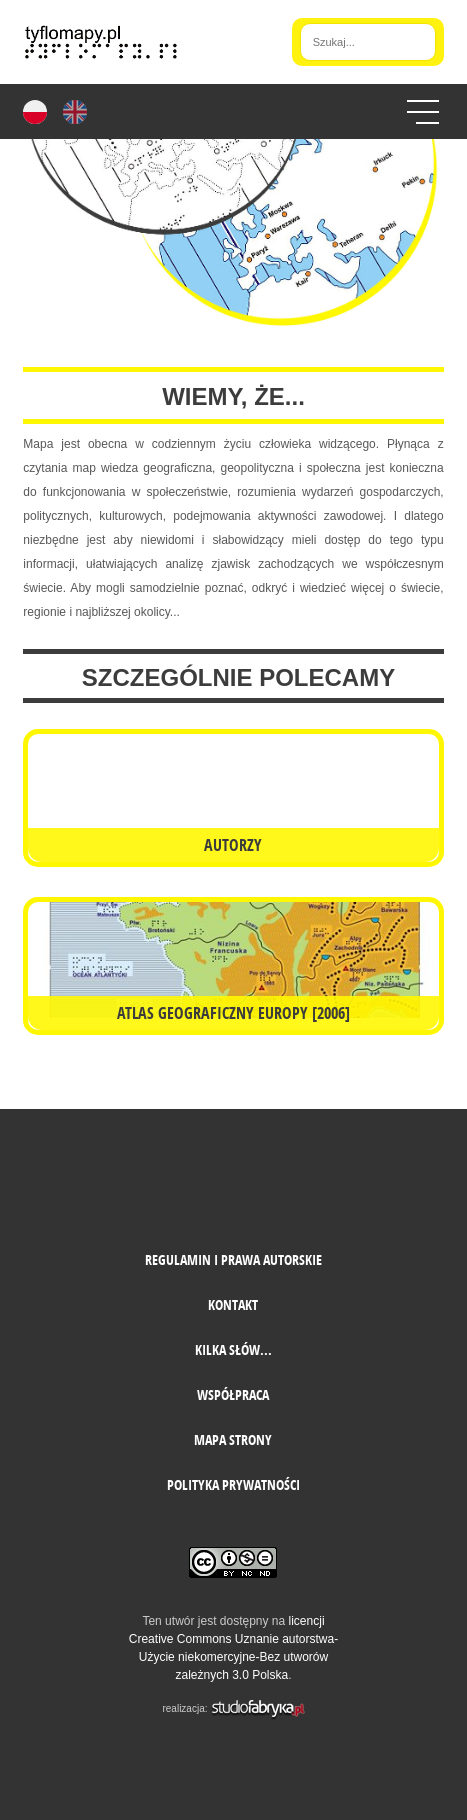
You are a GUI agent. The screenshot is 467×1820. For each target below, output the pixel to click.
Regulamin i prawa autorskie (233, 1259)
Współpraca (233, 1394)
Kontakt (233, 1304)
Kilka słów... (233, 1349)
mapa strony (233, 1439)
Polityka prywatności (233, 1484)
